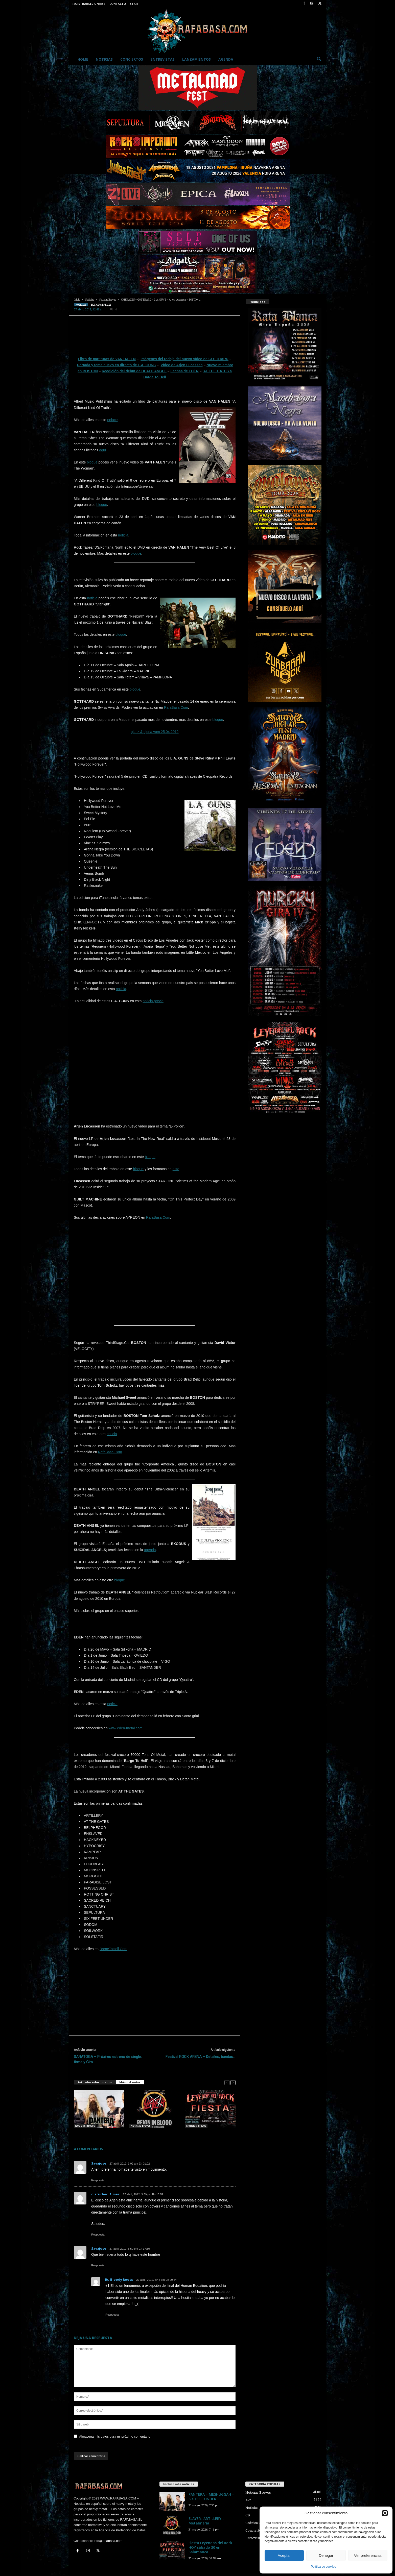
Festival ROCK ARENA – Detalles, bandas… (200, 2056)
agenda (150, 1550)
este (176, 1169)
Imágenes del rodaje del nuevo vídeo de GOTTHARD (184, 359)
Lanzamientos (196, 59)
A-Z (248, 2500)
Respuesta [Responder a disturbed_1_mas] (98, 2234)
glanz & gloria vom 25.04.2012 (154, 732)
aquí (102, 450)
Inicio (77, 299)
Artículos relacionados (95, 2082)
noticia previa (153, 1001)
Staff (134, 4)
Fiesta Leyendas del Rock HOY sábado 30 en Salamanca (210, 2547)
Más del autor (129, 2082)
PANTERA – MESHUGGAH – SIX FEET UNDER (211, 2496)
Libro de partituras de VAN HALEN (106, 359)
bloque (92, 462)
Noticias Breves (107, 299)
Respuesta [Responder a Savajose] (98, 2180)
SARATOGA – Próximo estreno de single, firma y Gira (108, 2059)
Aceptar (284, 2555)
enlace (112, 420)
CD (247, 2515)
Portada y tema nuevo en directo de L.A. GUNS (116, 365)
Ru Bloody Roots (119, 2279)
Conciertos (131, 59)
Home (83, 59)
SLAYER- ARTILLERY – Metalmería (153, 2131)
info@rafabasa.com (108, 2541)
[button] (384, 2513)
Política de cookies (323, 2566)
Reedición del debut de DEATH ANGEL (134, 371)
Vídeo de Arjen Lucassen (182, 365)
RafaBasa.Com (176, 707)
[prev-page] (226, 2082)
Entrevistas (163, 59)
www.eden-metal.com (126, 1728)
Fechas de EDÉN (184, 371)
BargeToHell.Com (113, 1949)
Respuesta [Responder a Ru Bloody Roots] (112, 2314)
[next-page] (233, 2082)
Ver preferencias (368, 2555)
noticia (123, 535)
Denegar (326, 2555)
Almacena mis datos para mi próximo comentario (114, 2436)
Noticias (104, 59)
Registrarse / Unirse (88, 4)
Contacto (117, 4)
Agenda (225, 59)
